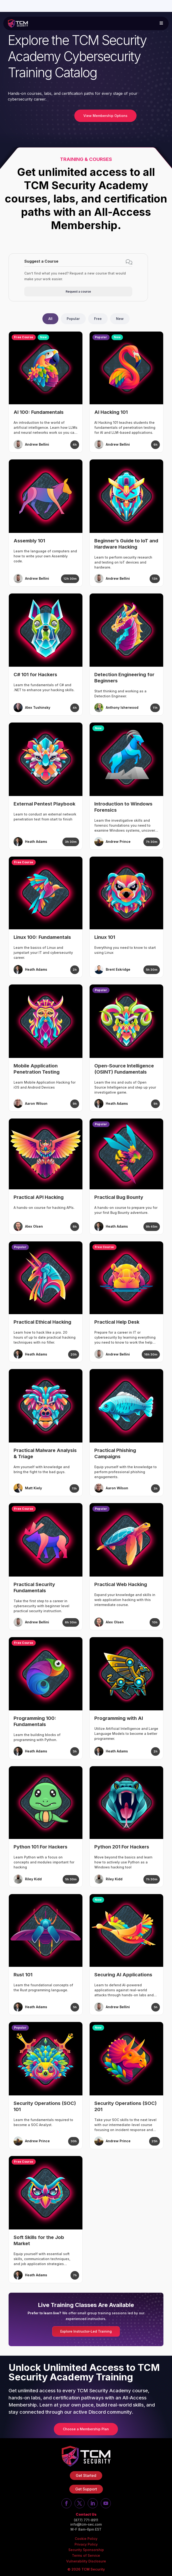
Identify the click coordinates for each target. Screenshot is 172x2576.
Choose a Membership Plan (86, 2429)
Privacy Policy (86, 2544)
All (50, 319)
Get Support (86, 2489)
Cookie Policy (86, 2539)
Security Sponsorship (86, 2550)
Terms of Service (86, 2555)
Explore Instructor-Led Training (86, 2331)
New (120, 319)
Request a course (78, 291)
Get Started (86, 2475)
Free (98, 319)
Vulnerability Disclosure (86, 2561)
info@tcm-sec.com (86, 2524)
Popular (73, 319)
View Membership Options (105, 116)
